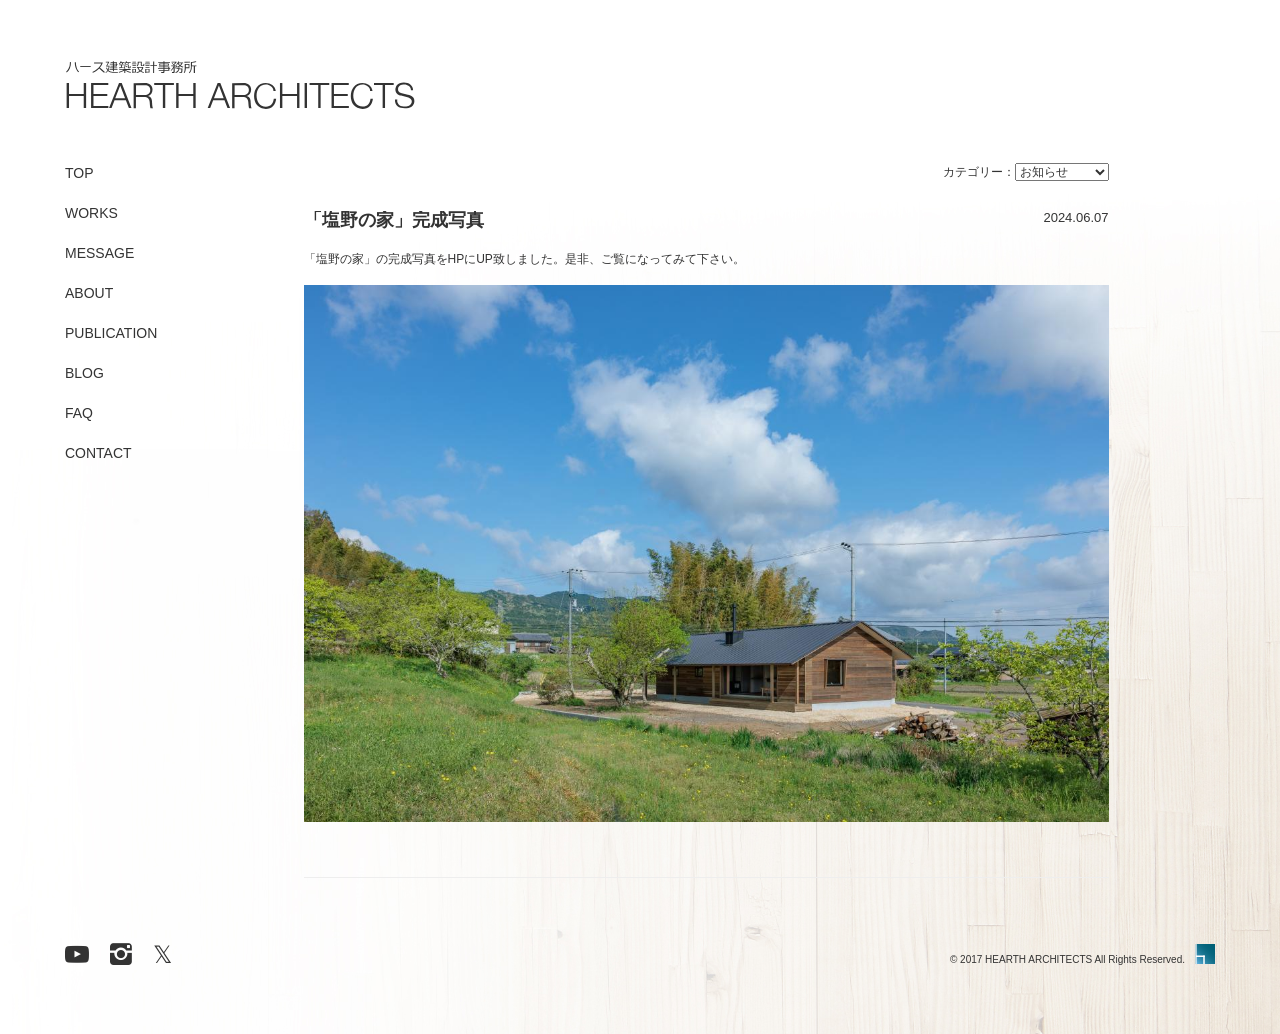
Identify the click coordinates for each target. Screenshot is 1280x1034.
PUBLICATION (111, 333)
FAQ (79, 413)
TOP (79, 173)
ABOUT (89, 293)
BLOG (84, 373)
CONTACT (98, 453)
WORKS (91, 213)
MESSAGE (99, 253)
